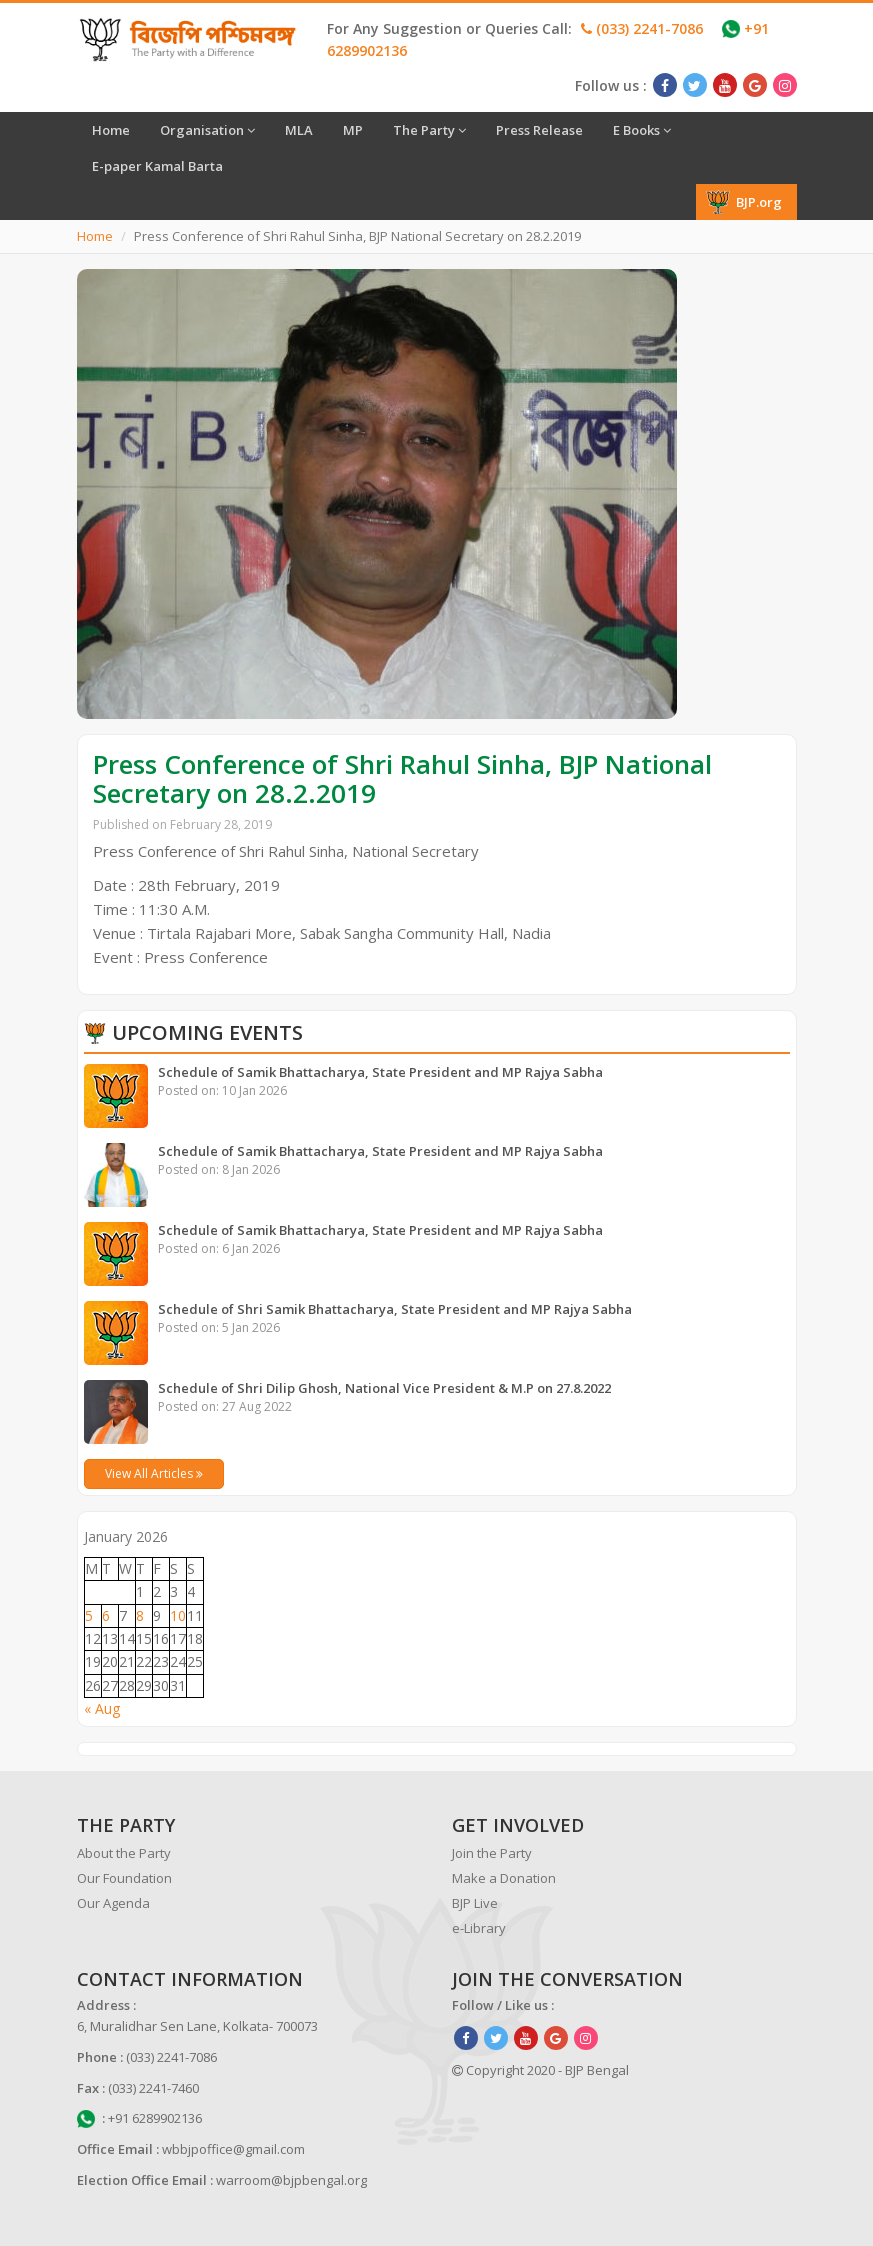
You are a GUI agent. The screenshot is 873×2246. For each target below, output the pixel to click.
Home (111, 130)
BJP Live (475, 1903)
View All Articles (154, 1473)
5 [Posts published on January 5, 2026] (89, 1615)
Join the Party (492, 1853)
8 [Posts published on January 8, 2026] (140, 1615)
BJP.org (744, 202)
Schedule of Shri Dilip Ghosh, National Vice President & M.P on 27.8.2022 (384, 1388)
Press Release (539, 130)
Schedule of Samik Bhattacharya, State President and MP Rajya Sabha (380, 1072)
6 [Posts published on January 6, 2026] (106, 1615)
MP (353, 130)
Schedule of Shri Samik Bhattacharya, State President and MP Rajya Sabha (395, 1309)
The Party (429, 130)
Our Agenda (113, 1903)
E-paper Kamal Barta (157, 166)
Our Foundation (124, 1878)
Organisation (207, 130)
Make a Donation (504, 1878)
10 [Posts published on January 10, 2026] (178, 1615)
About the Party (124, 1853)
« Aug (102, 1708)
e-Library (479, 1928)
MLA (299, 130)
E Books (642, 130)
